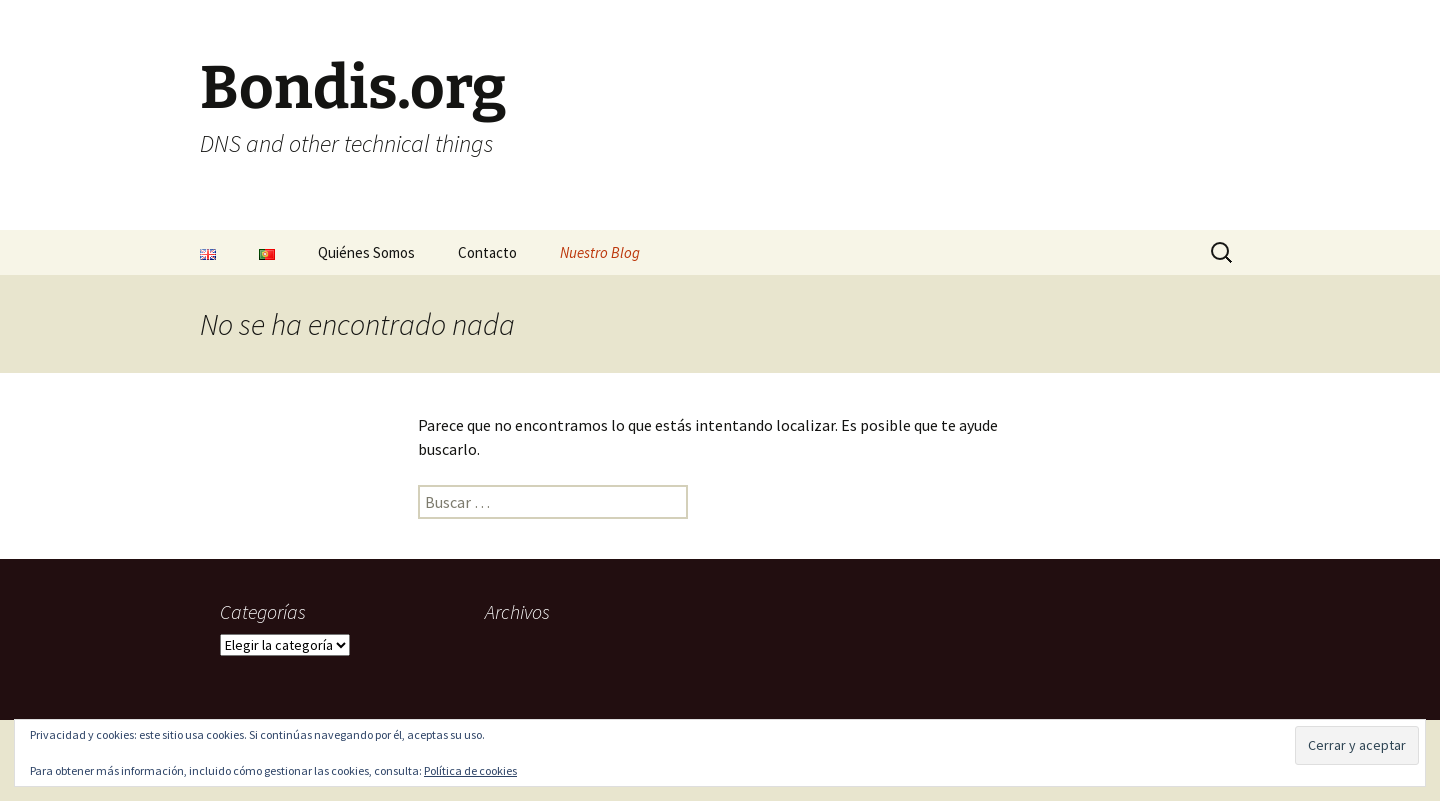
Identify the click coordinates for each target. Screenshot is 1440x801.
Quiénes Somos (366, 252)
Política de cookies (470, 770)
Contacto (487, 252)
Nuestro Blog (600, 252)
